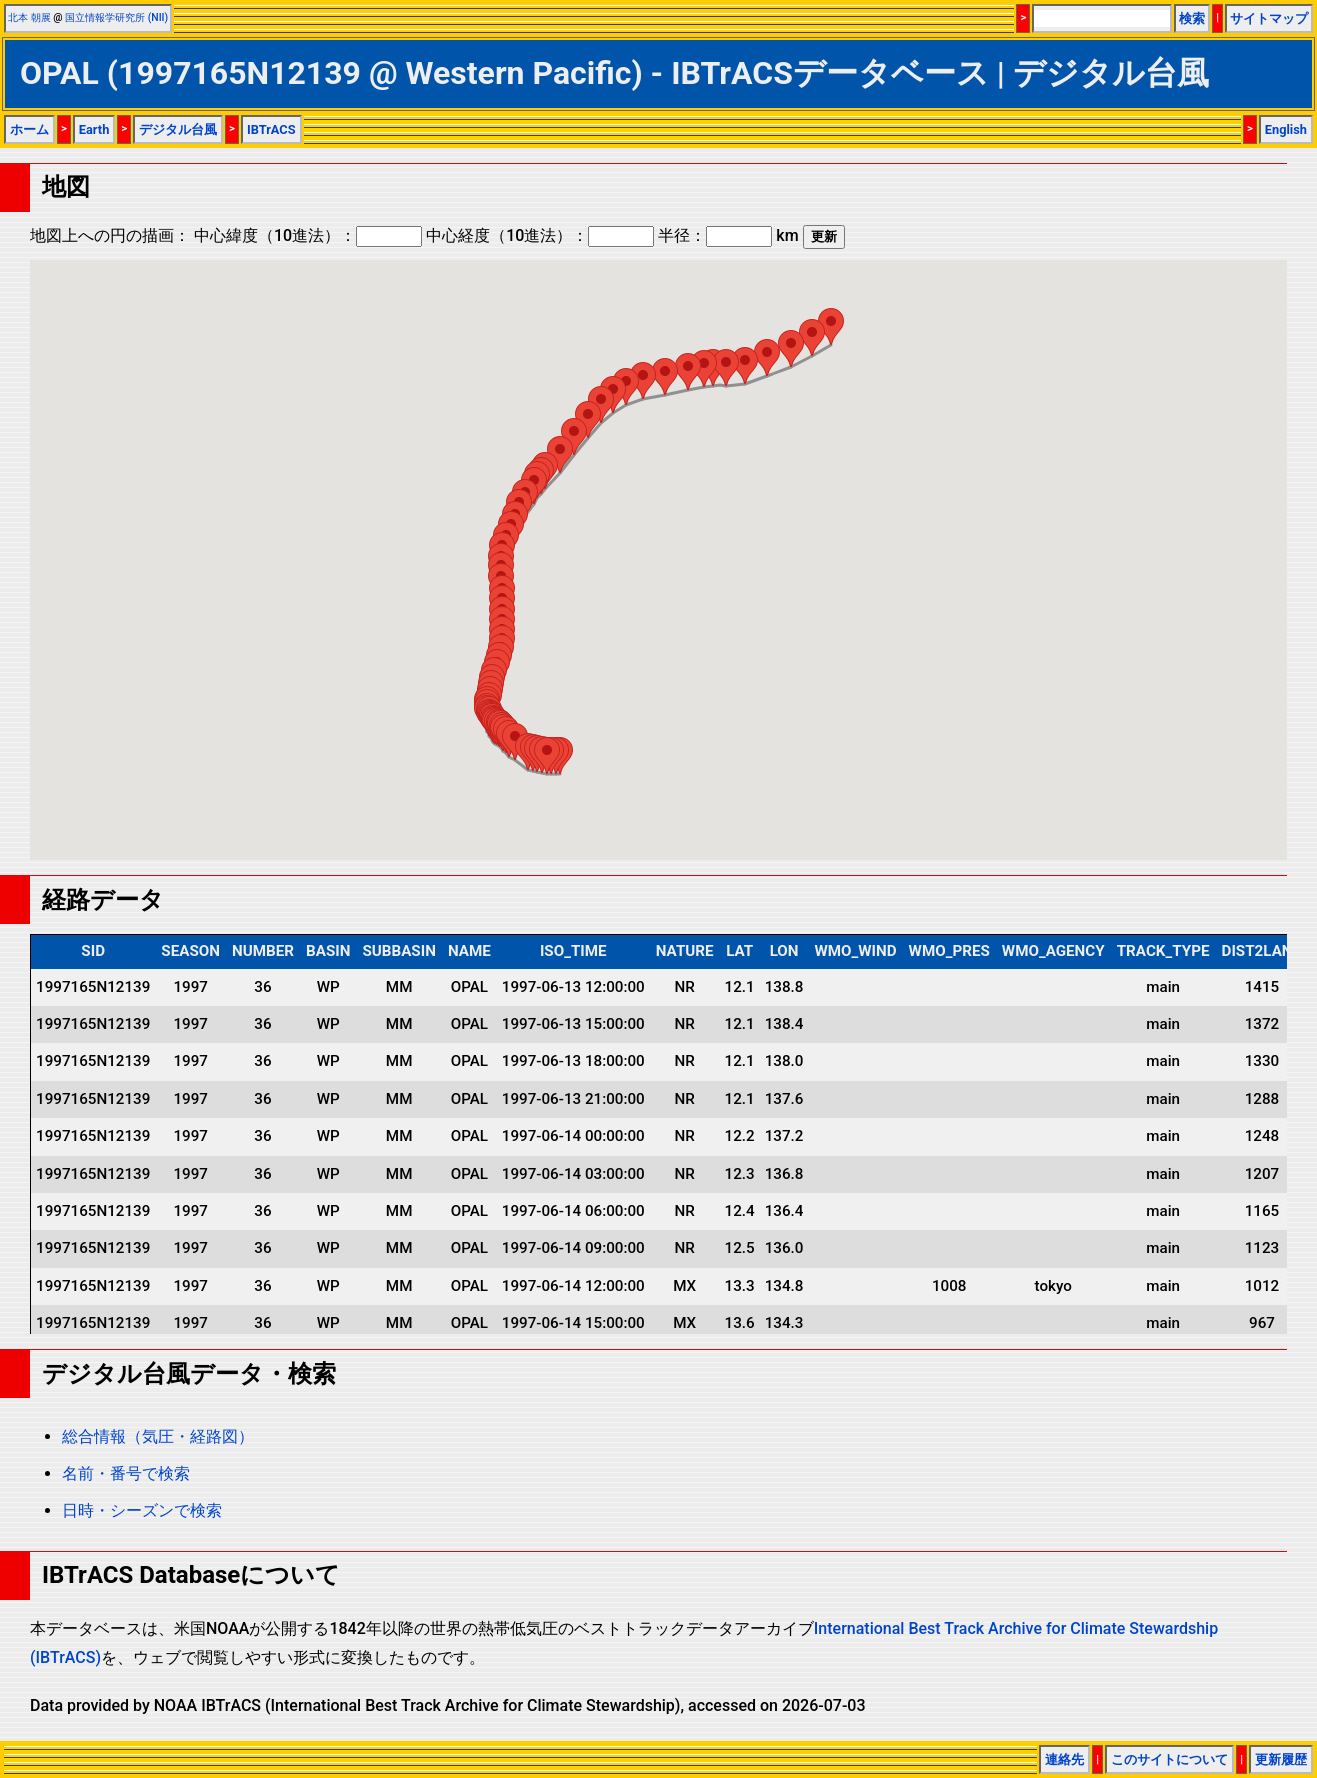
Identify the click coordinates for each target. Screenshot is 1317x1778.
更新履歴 (1281, 1759)
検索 (1192, 18)
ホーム (29, 129)
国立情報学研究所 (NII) (116, 17)
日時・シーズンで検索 (142, 1510)
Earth (94, 129)
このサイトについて (1169, 1759)
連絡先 (1064, 1759)
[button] (547, 755)
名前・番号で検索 (126, 1473)
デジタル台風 (178, 129)
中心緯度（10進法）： (308, 235)
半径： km (728, 235)
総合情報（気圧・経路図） (158, 1436)
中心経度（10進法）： (540, 235)
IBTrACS (271, 129)
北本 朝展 (29, 17)
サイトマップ (1269, 18)
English (1286, 129)
